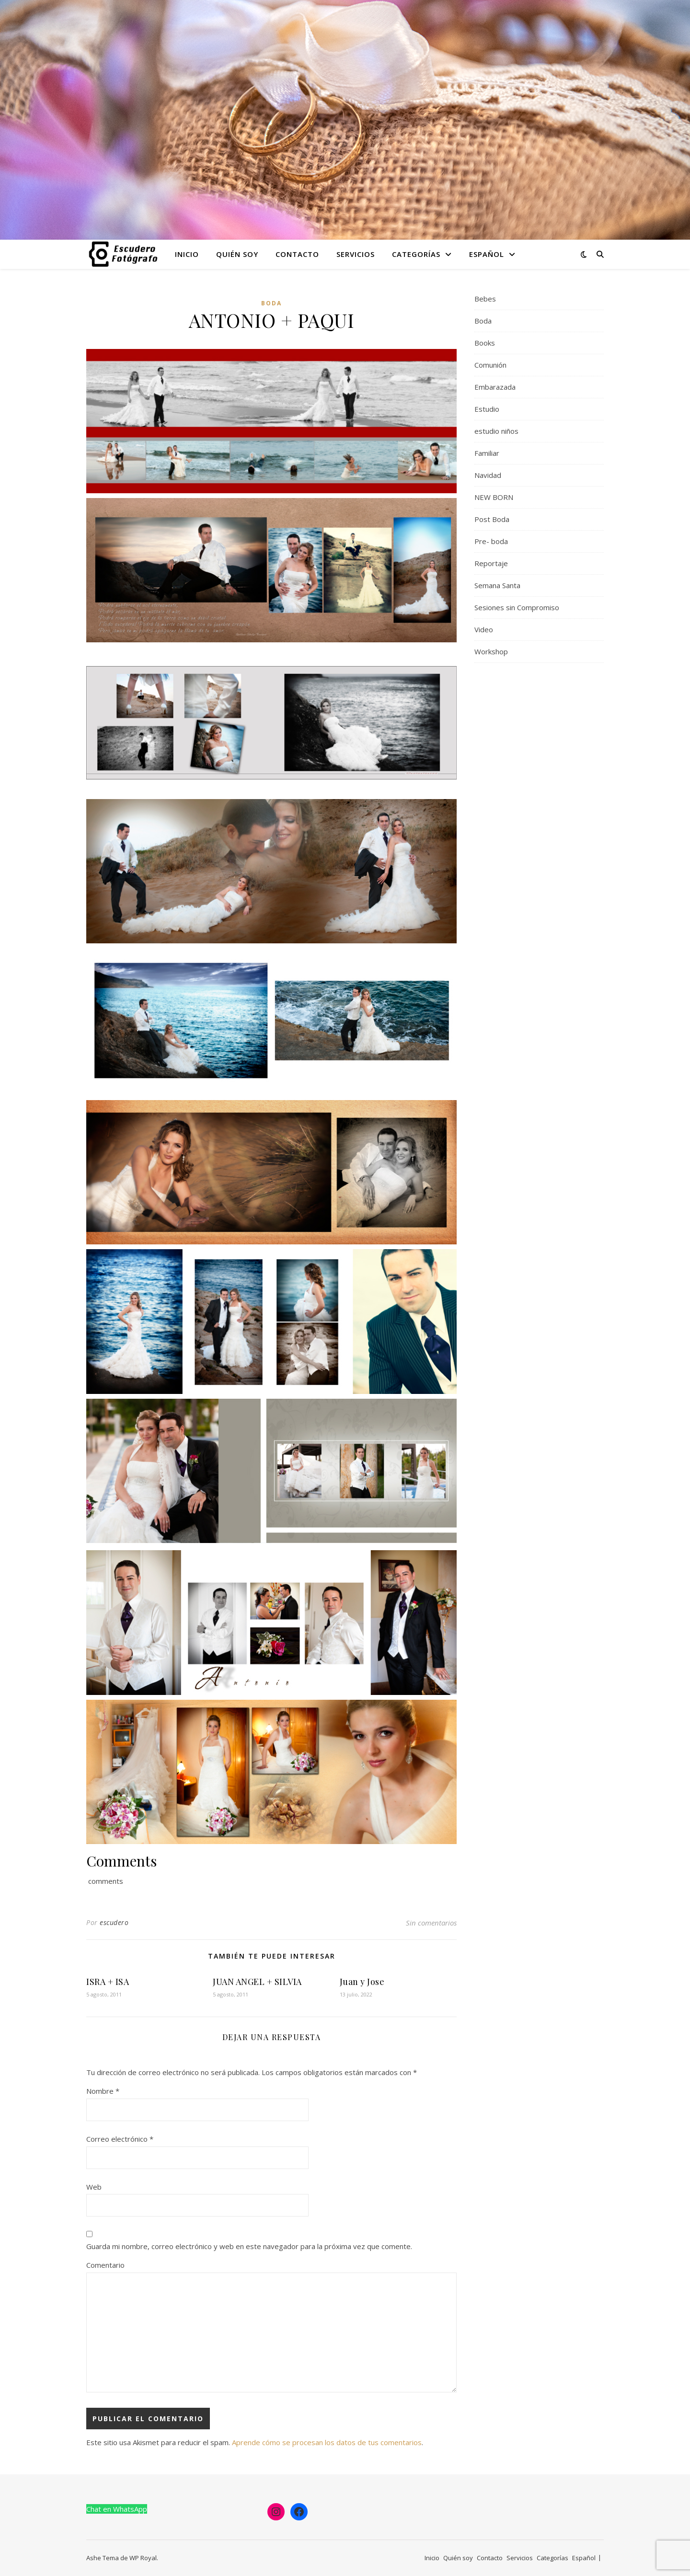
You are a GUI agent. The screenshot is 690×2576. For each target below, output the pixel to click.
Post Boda (491, 519)
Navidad (487, 475)
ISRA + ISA (107, 1981)
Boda (271, 303)
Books (484, 343)
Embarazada (495, 387)
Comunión (490, 365)
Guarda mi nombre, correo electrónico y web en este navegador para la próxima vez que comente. (249, 2246)
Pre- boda (491, 541)
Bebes (485, 298)
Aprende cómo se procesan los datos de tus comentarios (327, 2442)
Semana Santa (497, 585)
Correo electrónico (119, 2139)
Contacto (297, 254)
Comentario (105, 2265)
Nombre (102, 2091)
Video (483, 629)
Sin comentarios (431, 1922)
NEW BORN (493, 497)
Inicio (187, 254)
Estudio (486, 409)
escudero (114, 1922)
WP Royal (143, 2557)
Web (94, 2187)
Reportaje (491, 563)
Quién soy (237, 254)
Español (486, 254)
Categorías (416, 254)
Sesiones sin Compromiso (516, 607)
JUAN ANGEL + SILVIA (257, 1981)
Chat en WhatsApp (116, 2509)
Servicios (355, 254)
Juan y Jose (362, 1981)
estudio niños (496, 431)
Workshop (491, 651)
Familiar (486, 453)
